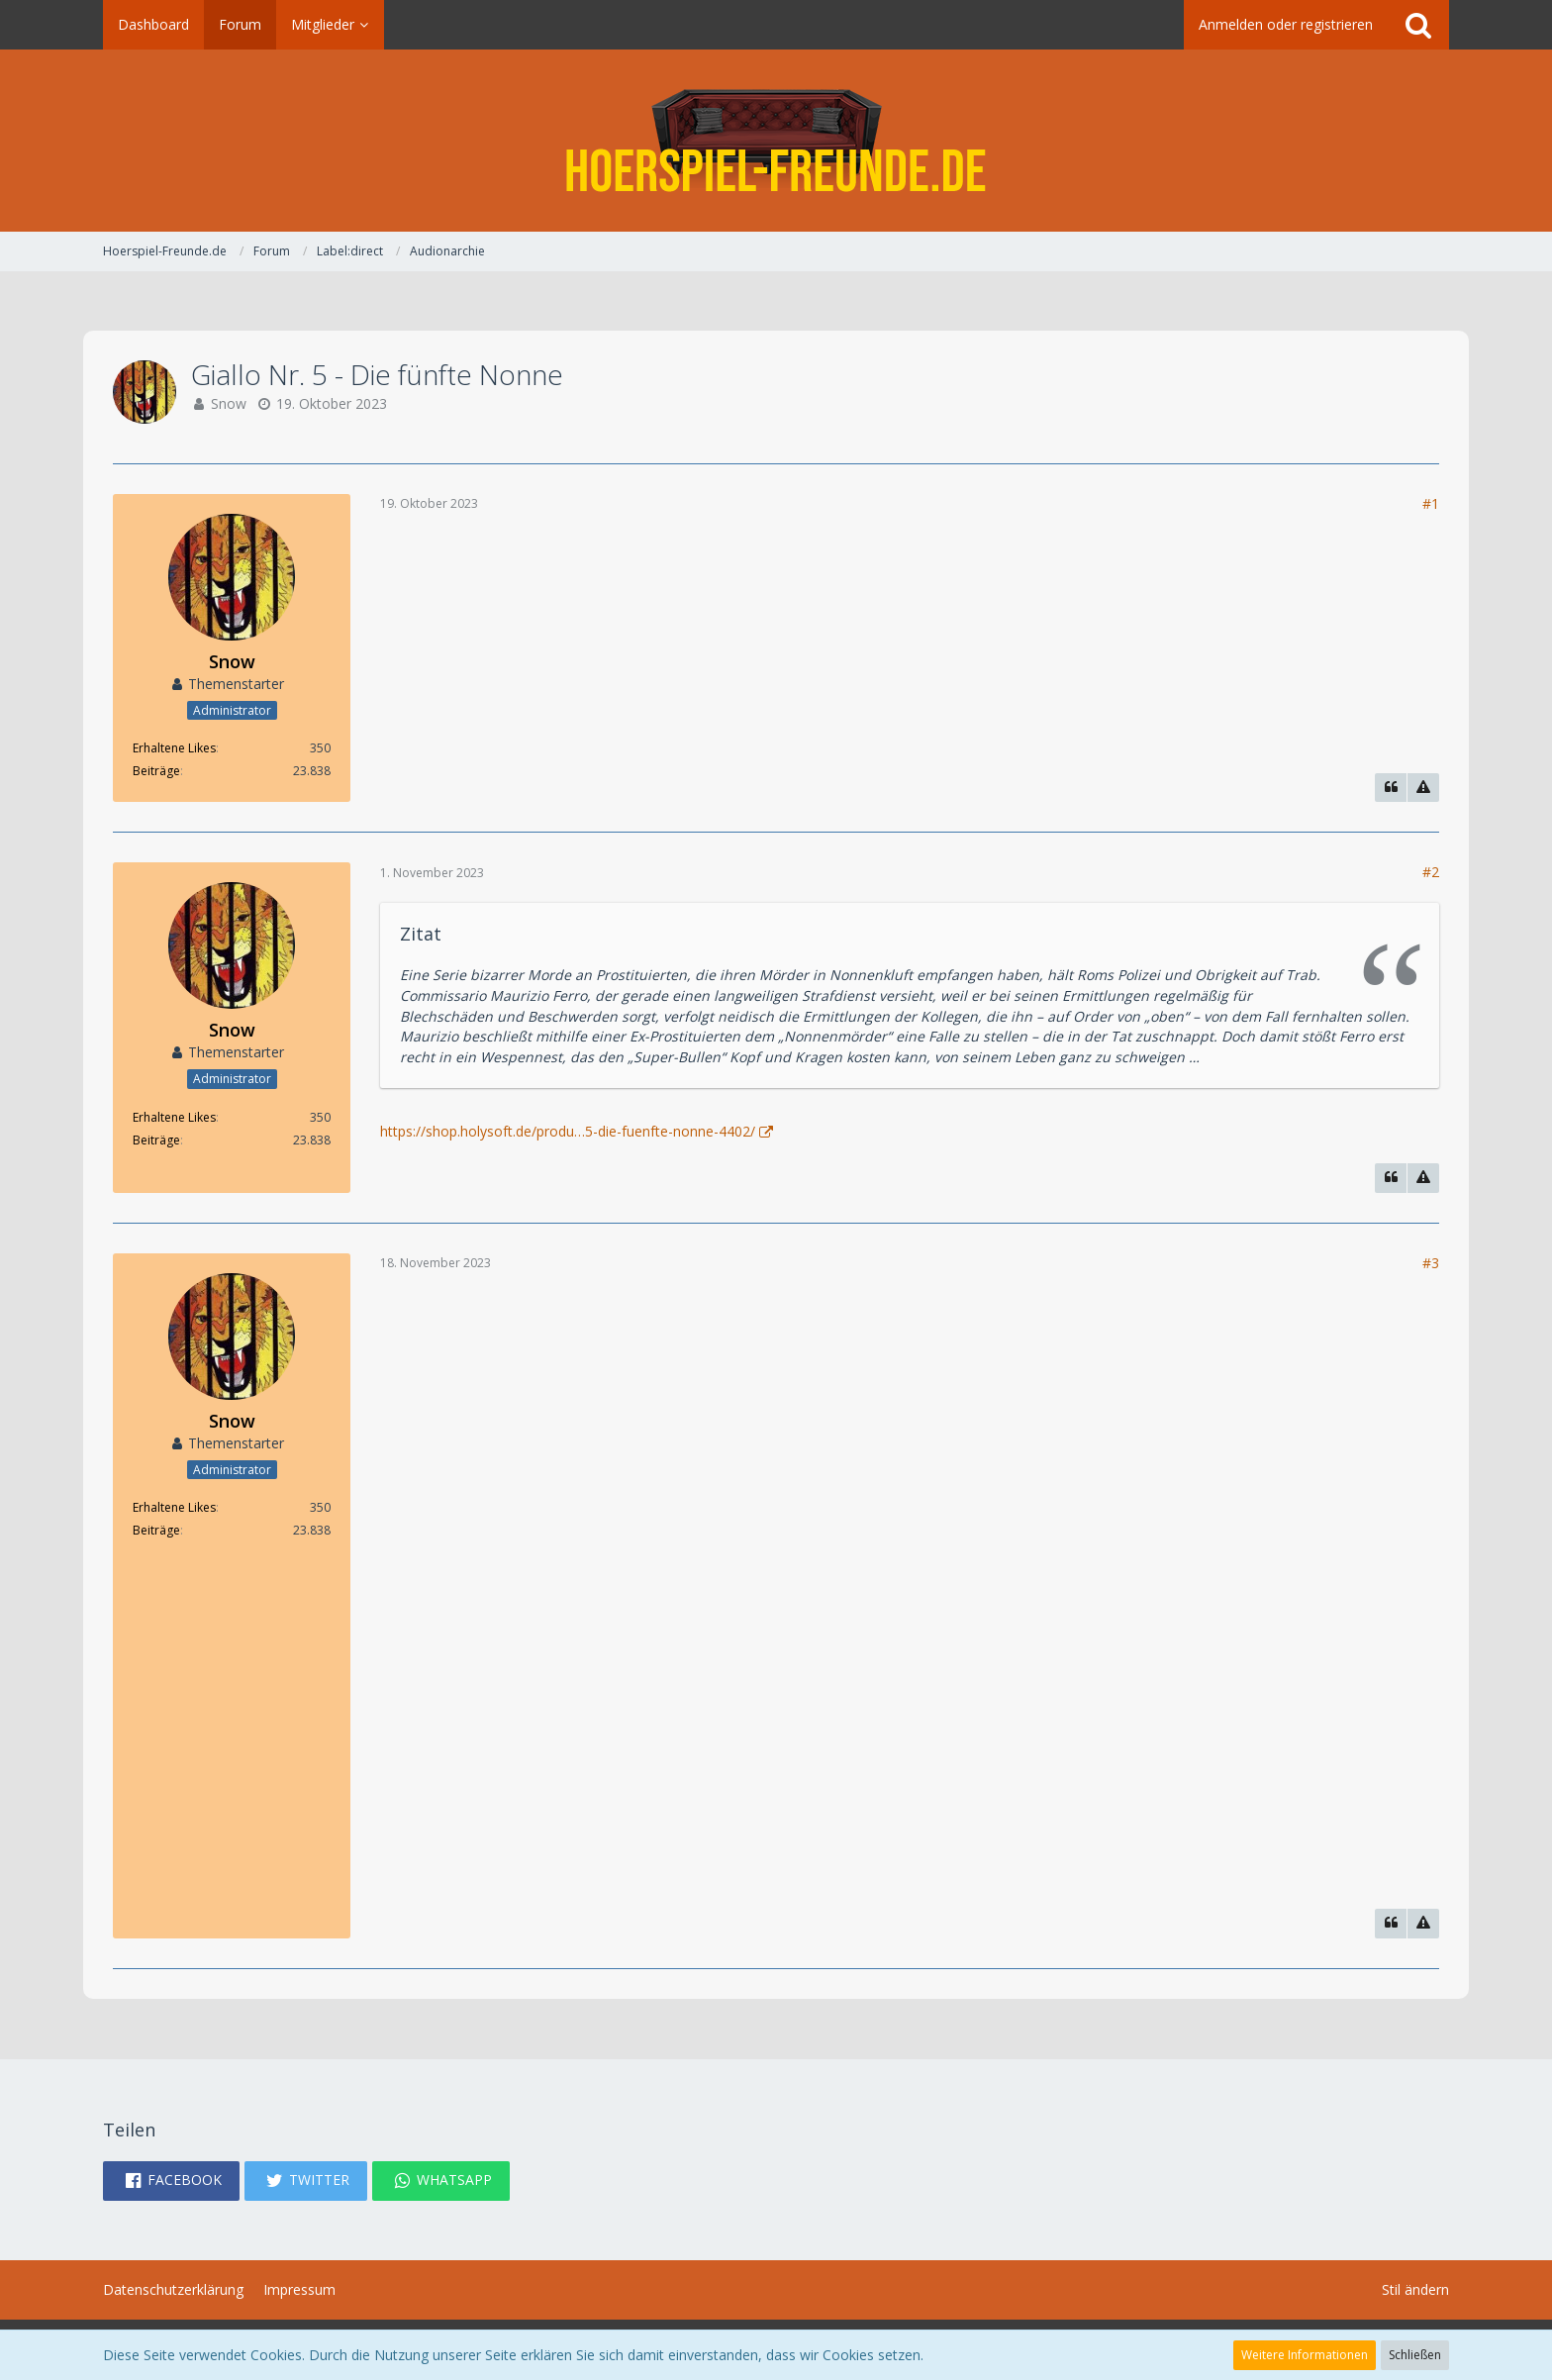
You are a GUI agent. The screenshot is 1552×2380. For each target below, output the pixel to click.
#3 (1430, 1262)
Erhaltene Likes (174, 748)
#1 (1430, 503)
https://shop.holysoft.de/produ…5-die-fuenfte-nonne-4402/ (567, 1131)
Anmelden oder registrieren (1286, 24)
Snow (228, 403)
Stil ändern (1415, 2289)
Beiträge (156, 770)
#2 (1430, 871)
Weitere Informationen (1304, 2354)
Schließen (1415, 2354)
